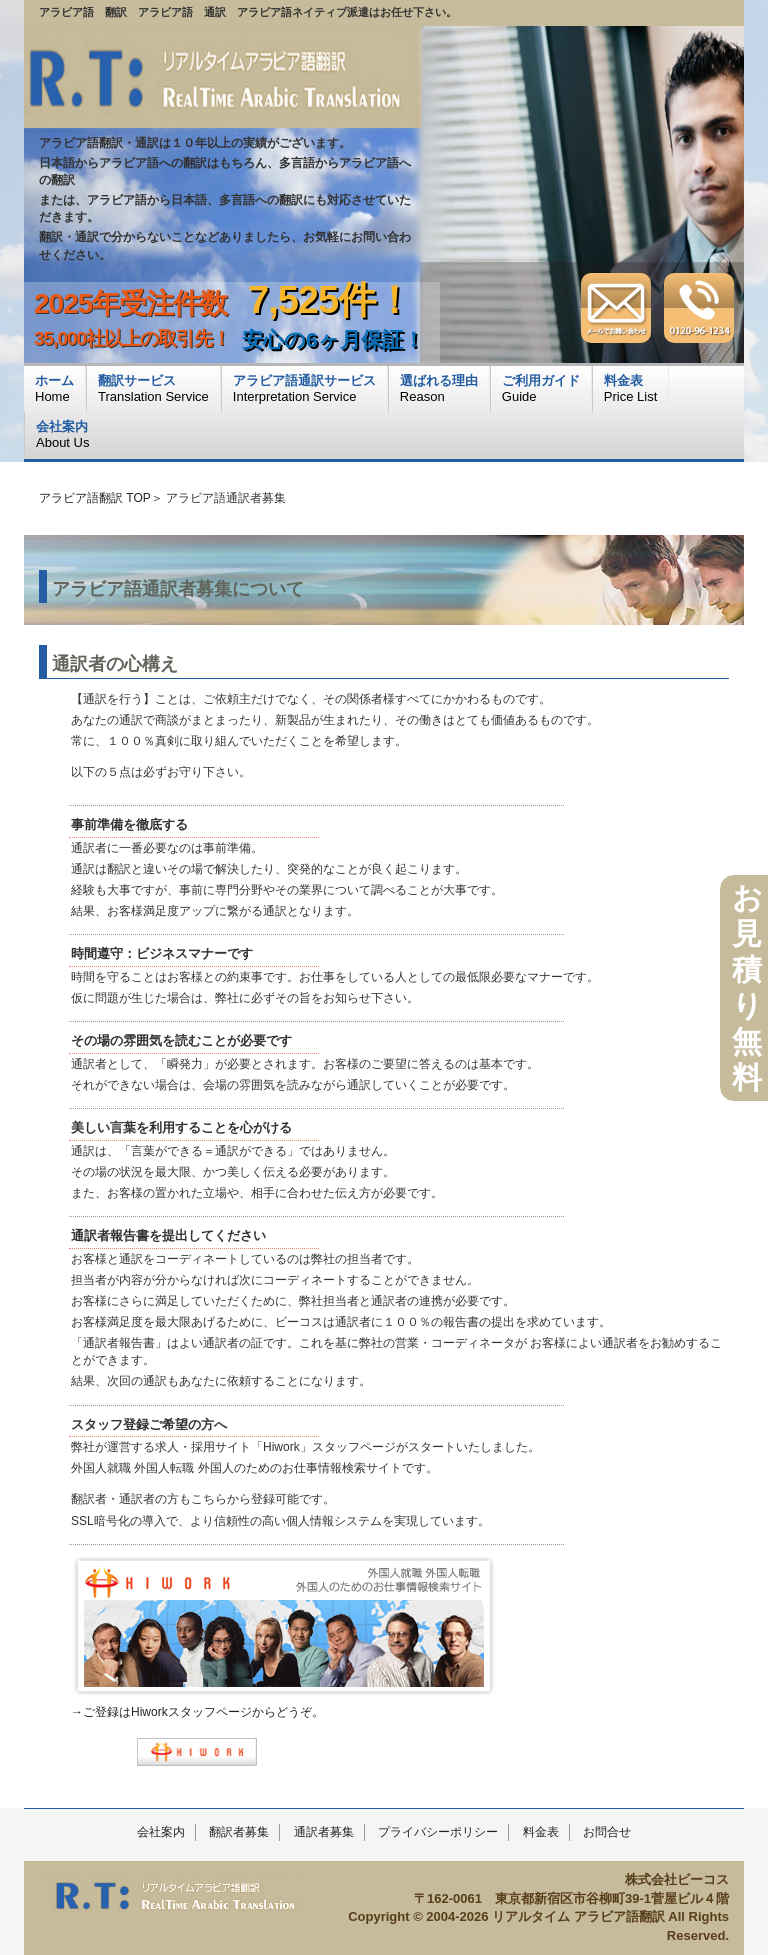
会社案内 (161, 1832)
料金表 (541, 1832)
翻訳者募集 (239, 1832)
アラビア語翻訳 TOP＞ (101, 498)
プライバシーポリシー (438, 1832)
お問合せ (607, 1832)
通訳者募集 (324, 1832)
